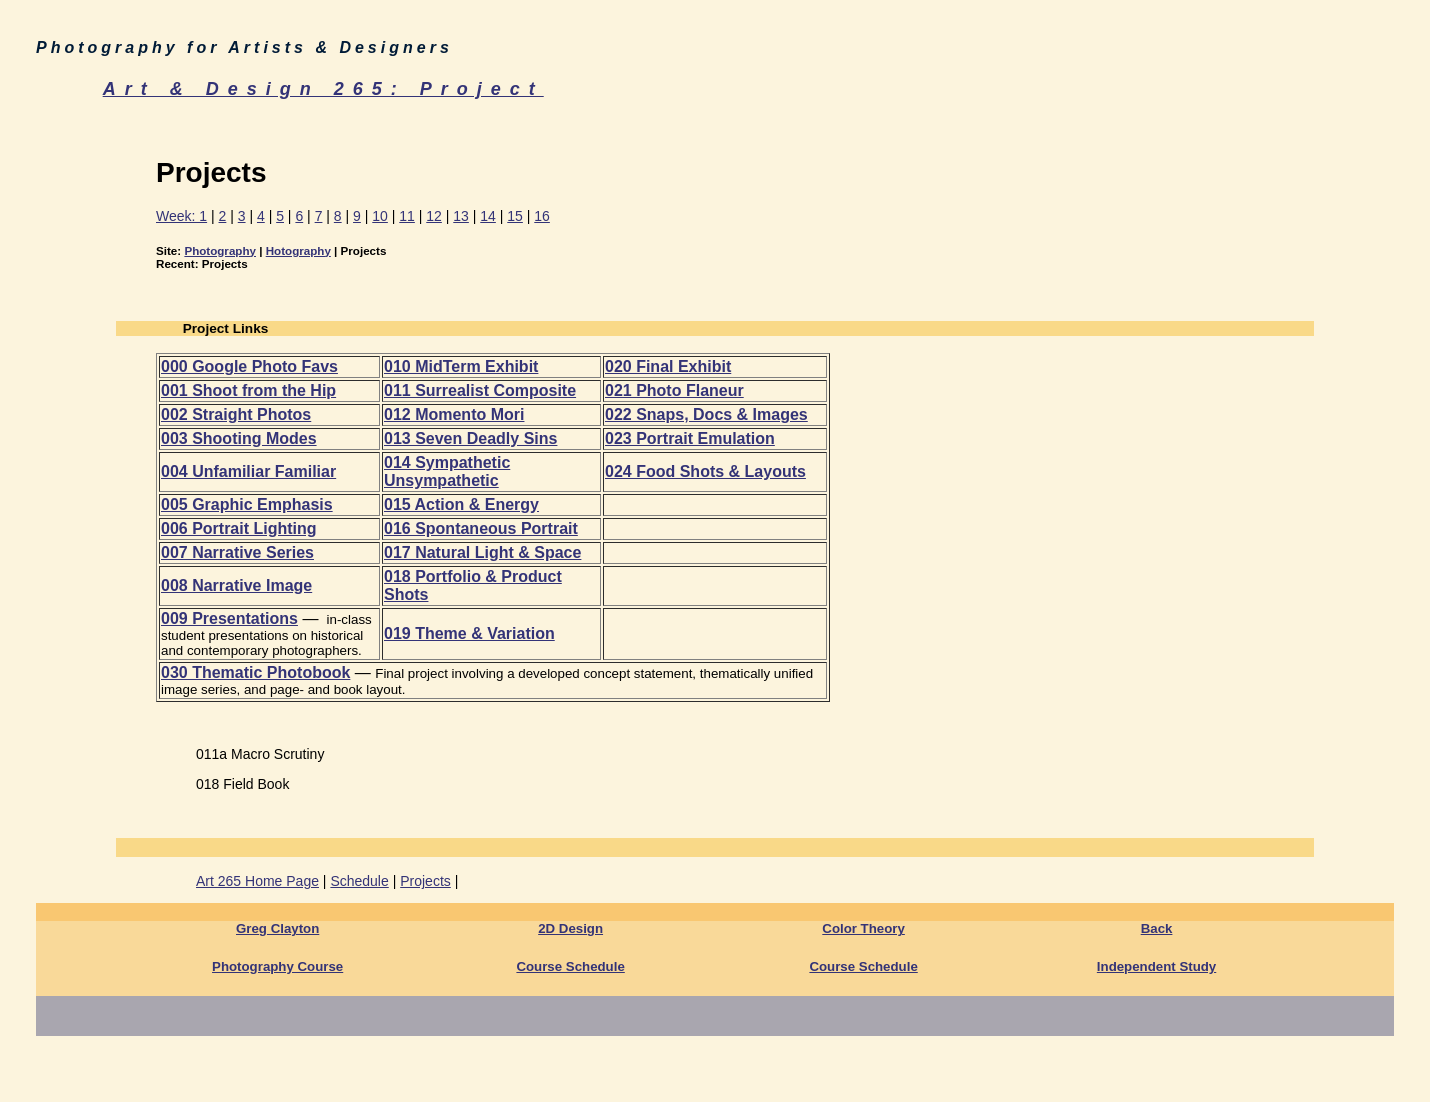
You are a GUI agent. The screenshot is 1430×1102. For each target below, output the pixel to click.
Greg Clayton (277, 928)
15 (515, 216)
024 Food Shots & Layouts (705, 471)
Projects (425, 881)
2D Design (570, 928)
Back (1157, 928)
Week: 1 (181, 216)
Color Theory (863, 928)
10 (380, 216)
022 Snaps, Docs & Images (706, 414)
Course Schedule (570, 966)
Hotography (298, 250)
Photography (220, 250)
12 (434, 216)
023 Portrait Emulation (690, 438)
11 (407, 216)
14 (488, 216)
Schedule (359, 881)
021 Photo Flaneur (674, 390)
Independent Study (1156, 966)
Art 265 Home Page (257, 881)
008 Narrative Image (236, 585)
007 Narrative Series (237, 552)
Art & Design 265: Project (323, 89)
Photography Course (277, 966)
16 (542, 216)
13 (461, 216)
